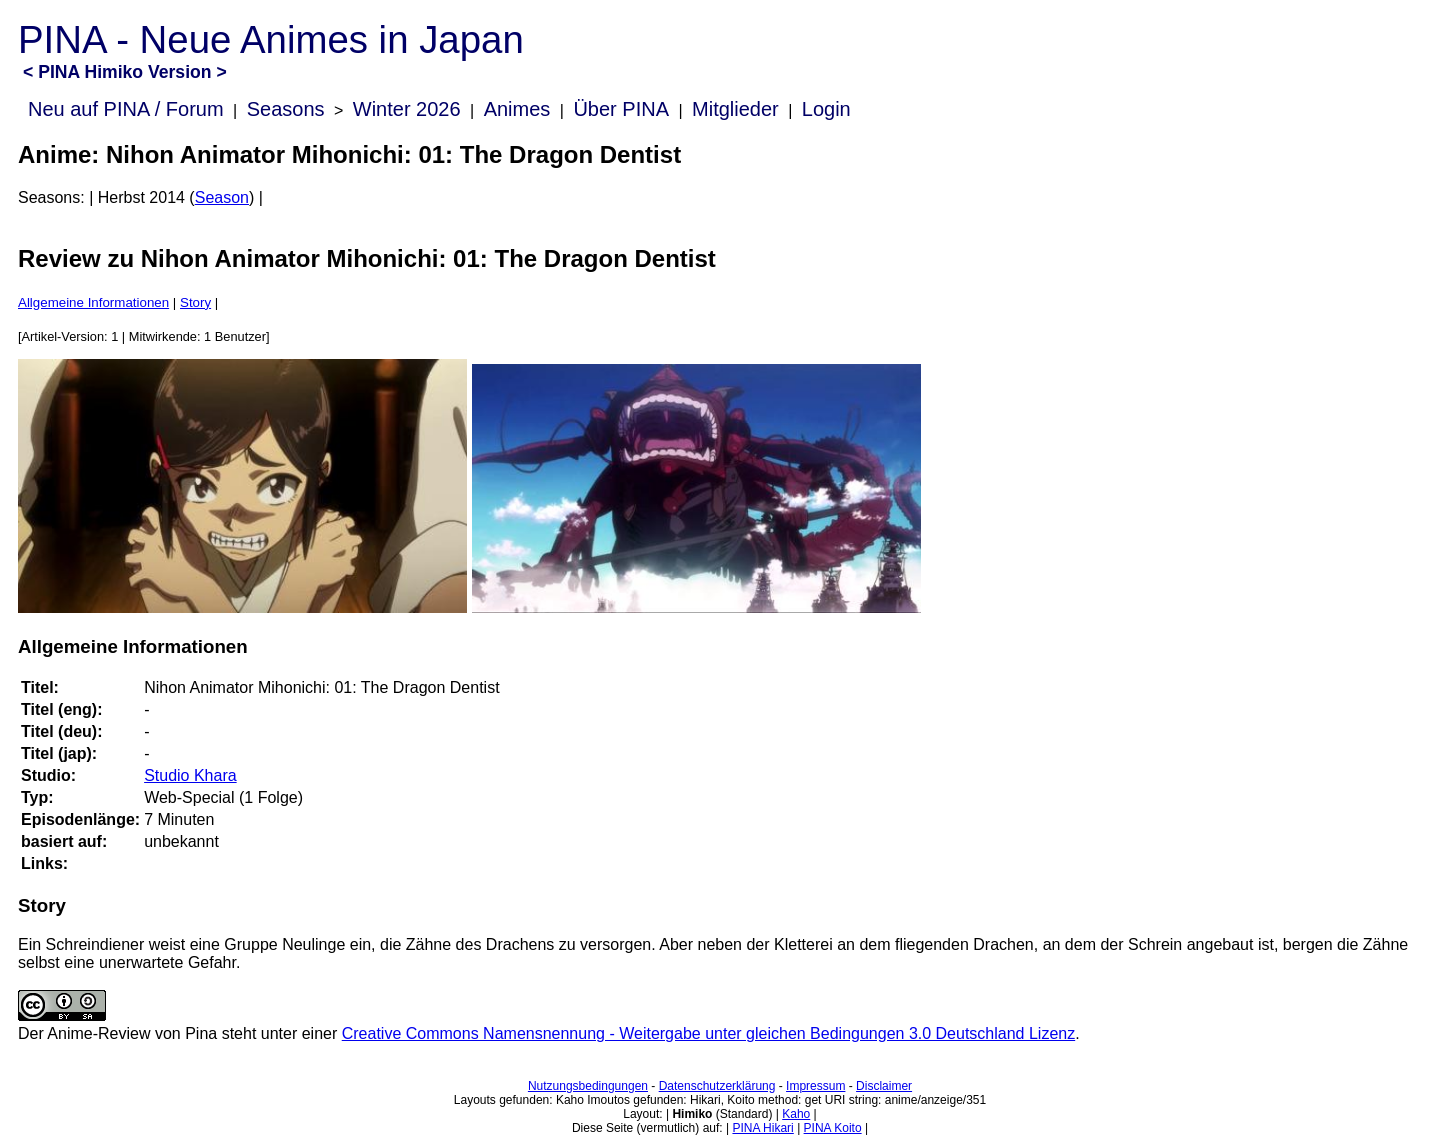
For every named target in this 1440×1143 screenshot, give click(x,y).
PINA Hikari (762, 1128)
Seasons (286, 109)
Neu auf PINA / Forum (126, 109)
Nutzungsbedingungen (588, 1086)
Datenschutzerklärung (717, 1086)
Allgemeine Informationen (93, 302)
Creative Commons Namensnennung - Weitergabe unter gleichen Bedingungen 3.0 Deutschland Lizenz (708, 1033)
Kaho (796, 1114)
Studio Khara (190, 775)
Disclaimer (884, 1086)
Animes (517, 109)
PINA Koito (833, 1128)
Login (826, 109)
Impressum (815, 1086)
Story (195, 302)
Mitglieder (735, 109)
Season (222, 197)
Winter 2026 (407, 109)
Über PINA (621, 109)
